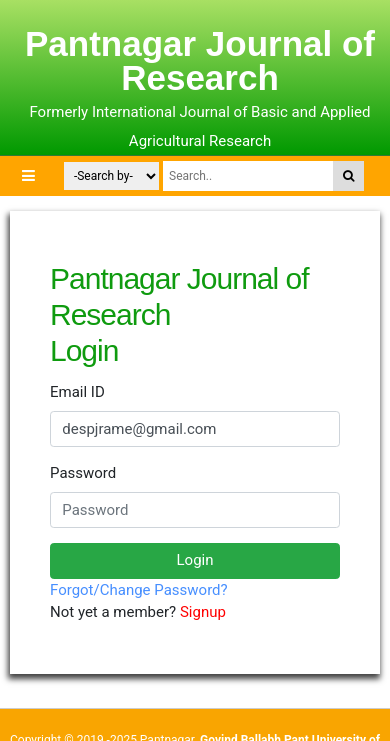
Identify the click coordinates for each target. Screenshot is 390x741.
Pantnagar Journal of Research (200, 60)
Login (195, 560)
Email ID (77, 392)
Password (83, 473)
